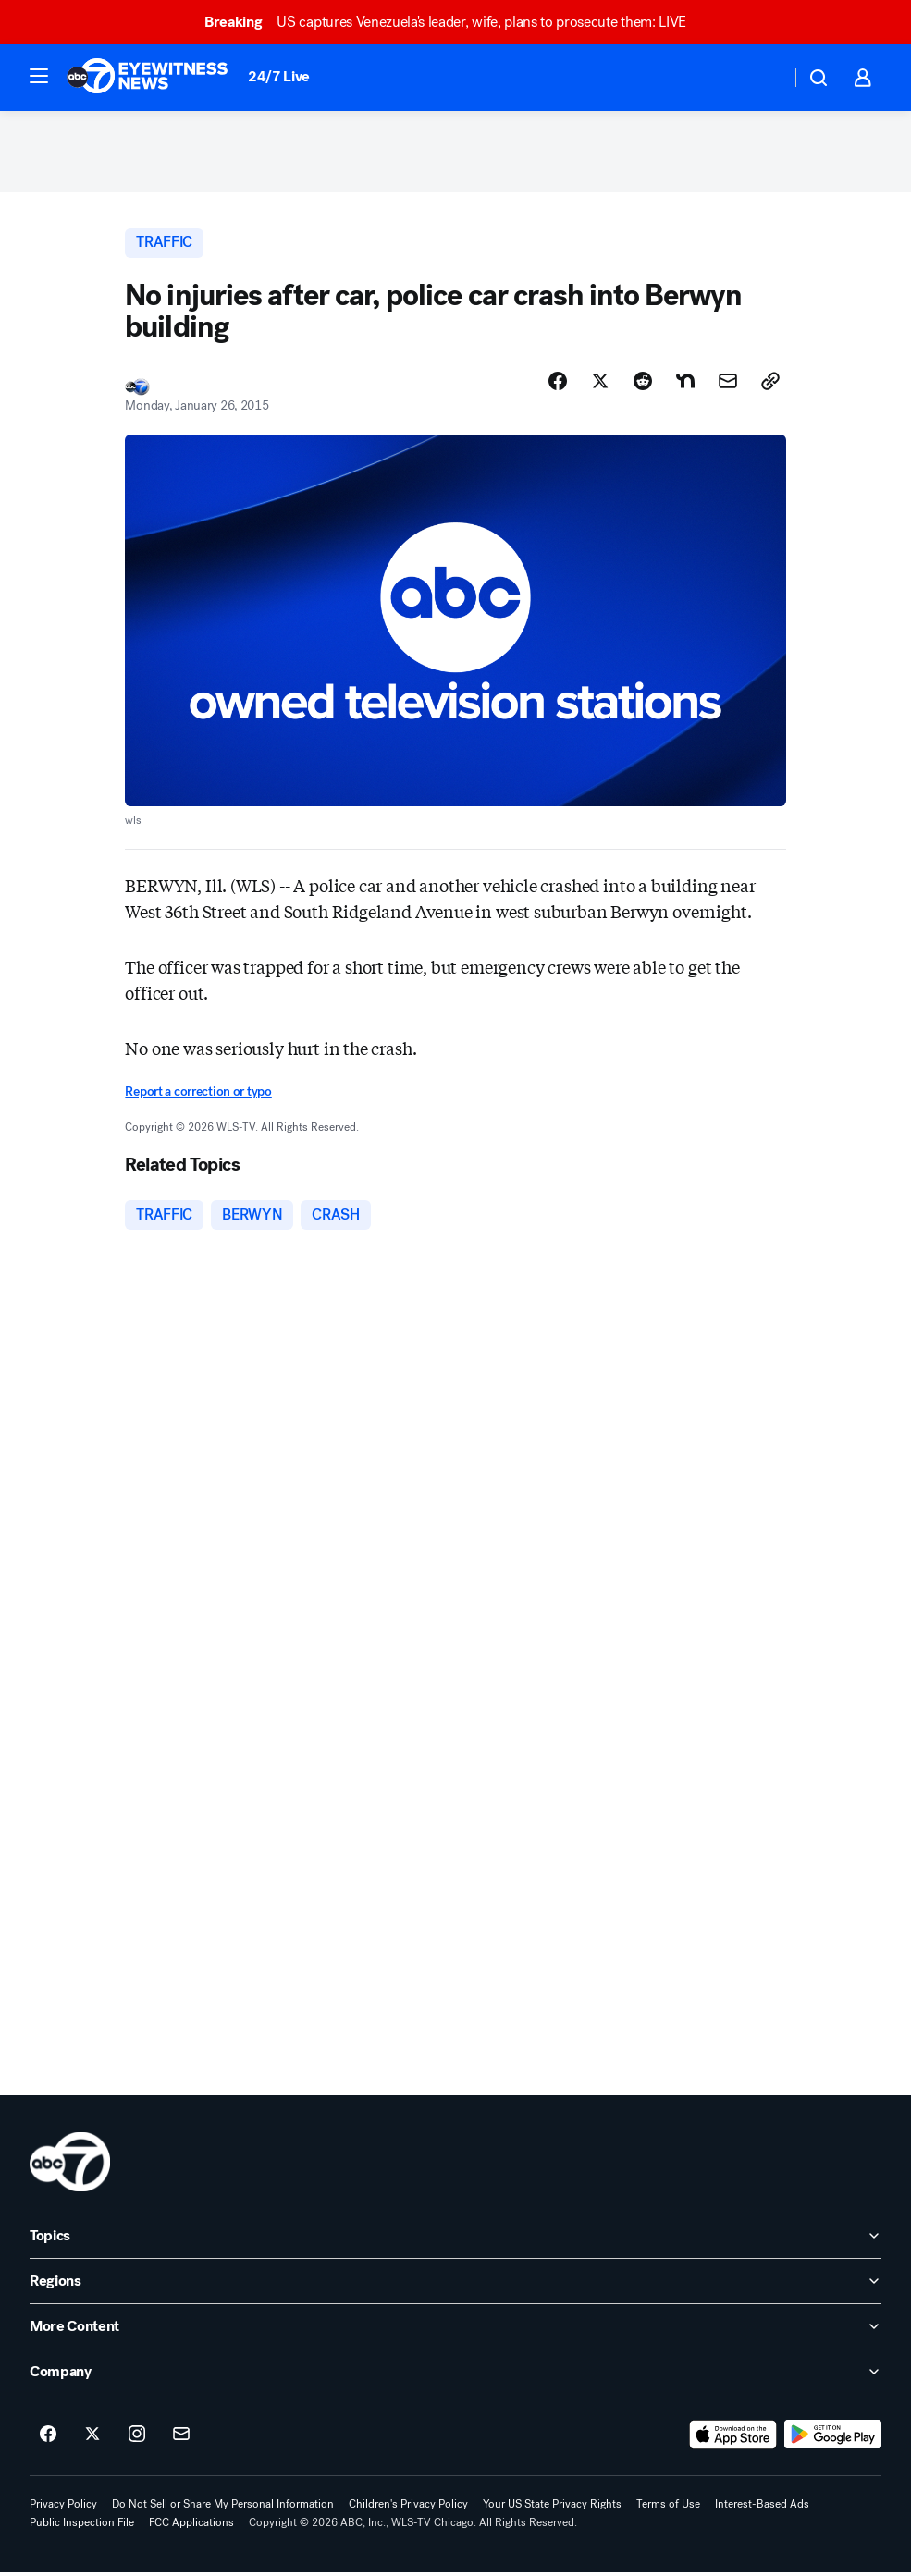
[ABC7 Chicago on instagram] (136, 2438)
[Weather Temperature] (762, 77)
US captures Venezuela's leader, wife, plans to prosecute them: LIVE (453, 21)
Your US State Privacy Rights (552, 2507)
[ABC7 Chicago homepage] (147, 77)
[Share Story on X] (600, 383)
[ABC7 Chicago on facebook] (48, 2438)
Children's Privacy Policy (408, 2507)
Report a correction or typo (198, 1094)
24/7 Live (279, 76)
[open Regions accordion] (455, 2284)
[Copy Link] (770, 383)
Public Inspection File (82, 2526)
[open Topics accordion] (455, 2239)
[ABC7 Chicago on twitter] (92, 2438)
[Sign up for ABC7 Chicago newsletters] (181, 2438)
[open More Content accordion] (455, 2330)
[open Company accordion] (455, 2375)
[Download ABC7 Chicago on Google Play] (832, 2438)
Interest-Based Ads (762, 2507)
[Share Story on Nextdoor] (685, 383)
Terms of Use (668, 2507)
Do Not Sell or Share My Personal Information (223, 2507)
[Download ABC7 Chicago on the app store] (733, 2438)
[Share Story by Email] (728, 383)
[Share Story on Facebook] (557, 383)
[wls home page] (70, 2165)
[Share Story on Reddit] (643, 383)
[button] (38, 75)
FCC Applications (191, 2526)
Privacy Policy (63, 2507)
